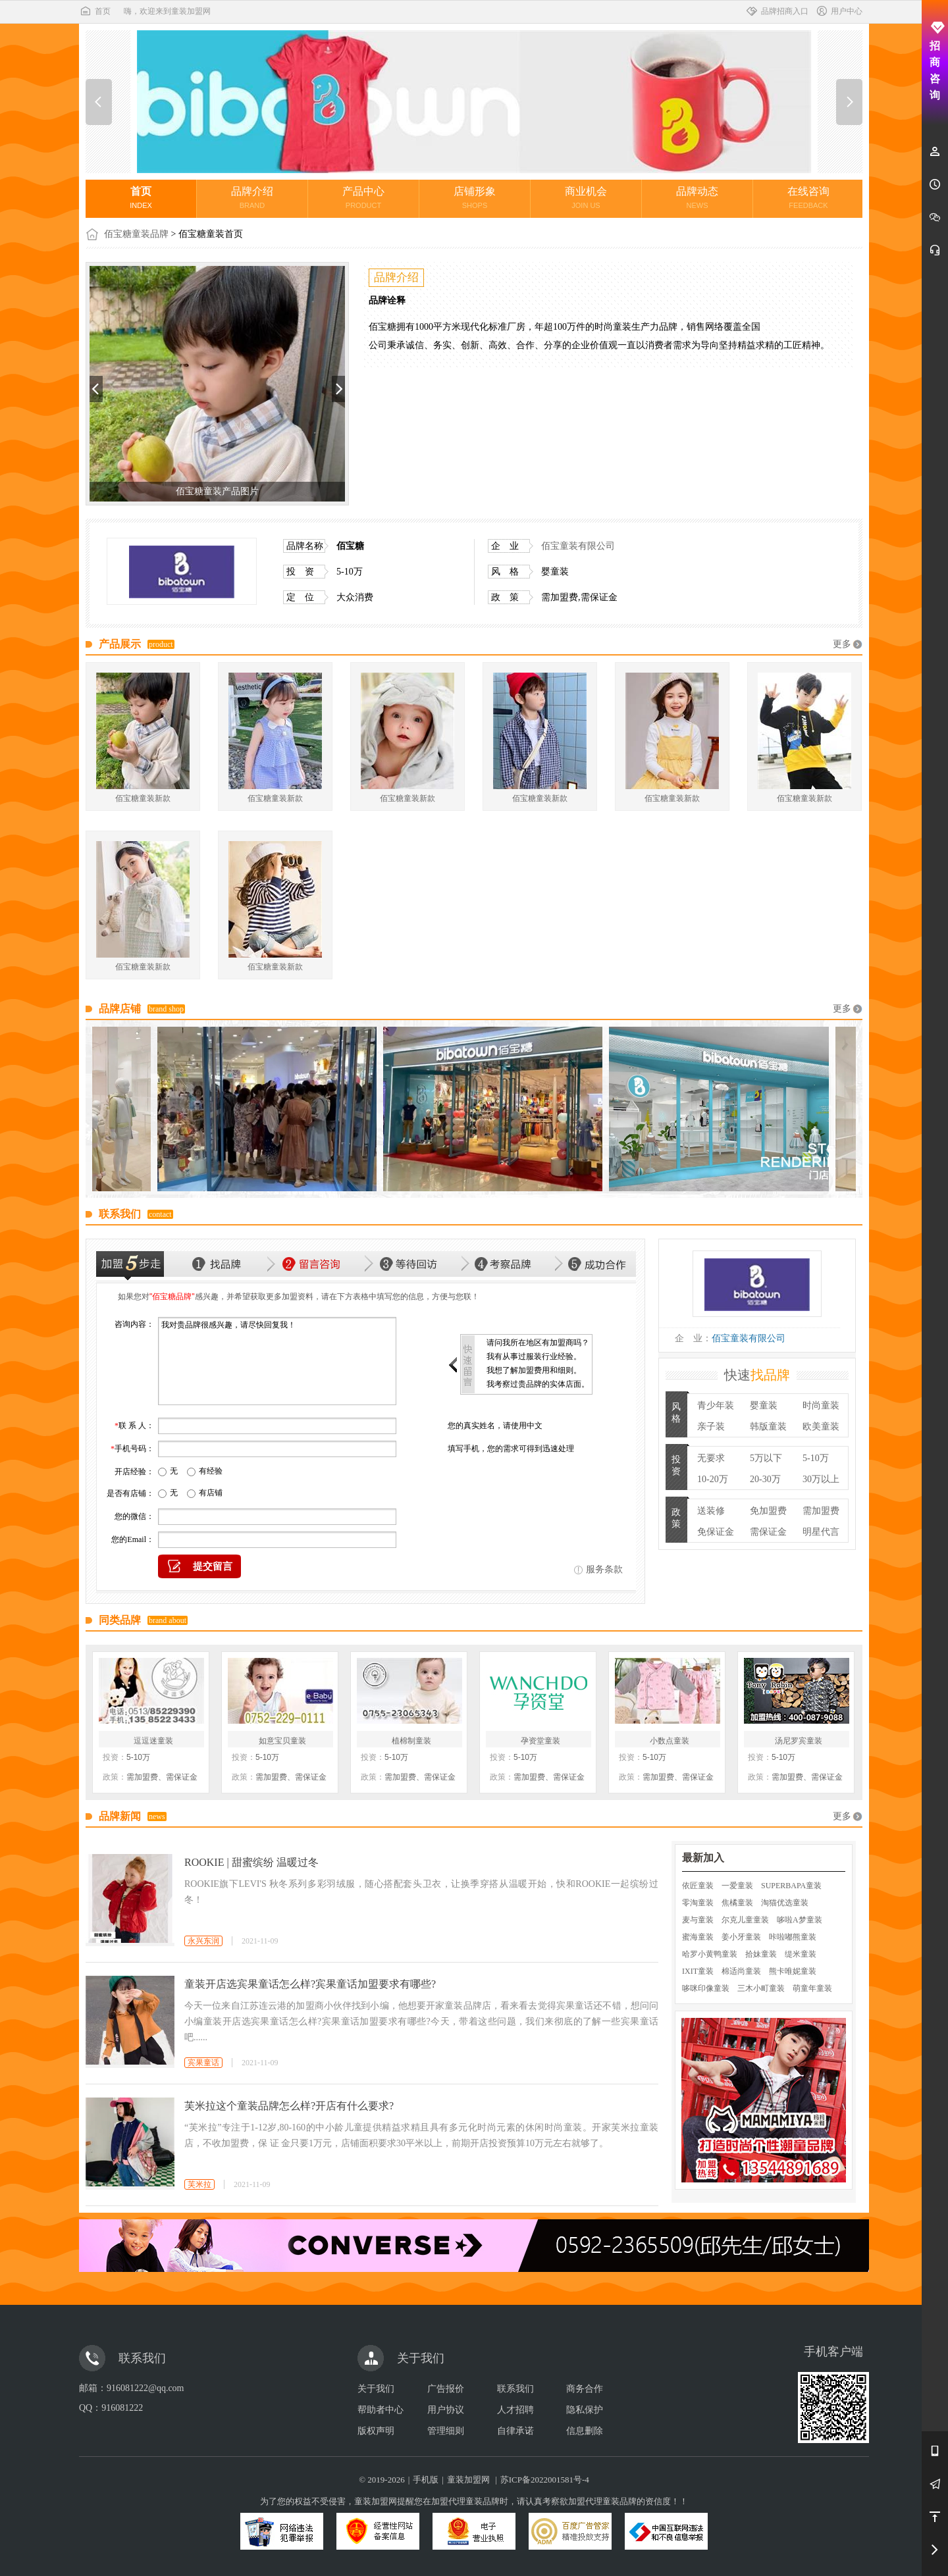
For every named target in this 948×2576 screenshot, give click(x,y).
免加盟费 (768, 1511)
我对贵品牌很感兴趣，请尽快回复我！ (277, 1361)
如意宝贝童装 (282, 1740)
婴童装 (763, 1405)
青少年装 (715, 1405)
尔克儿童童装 (745, 1919)
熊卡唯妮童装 (792, 1971)
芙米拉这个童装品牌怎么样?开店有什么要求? (289, 2105)
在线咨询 (808, 197)
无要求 (711, 1458)
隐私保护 (584, 2410)
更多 (842, 644)
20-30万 (765, 1479)
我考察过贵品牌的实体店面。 (538, 1384)
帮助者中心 (380, 2410)
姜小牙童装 (741, 1937)
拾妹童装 (761, 1954)
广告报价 (445, 2389)
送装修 (711, 1511)
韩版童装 (768, 1426)
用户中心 (838, 11)
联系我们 (515, 2389)
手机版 (425, 2480)
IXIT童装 (698, 1971)
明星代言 (821, 1532)
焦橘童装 (737, 1902)
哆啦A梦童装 (799, 1919)
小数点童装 (669, 1740)
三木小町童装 (761, 1988)
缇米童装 (800, 1954)
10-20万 (712, 1479)
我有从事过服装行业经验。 (534, 1356)
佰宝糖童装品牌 (136, 234)
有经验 (211, 1471)
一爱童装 (737, 1885)
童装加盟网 (468, 2480)
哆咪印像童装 (705, 1988)
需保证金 (768, 1532)
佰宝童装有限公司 (578, 546)
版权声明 (375, 2431)
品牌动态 (697, 197)
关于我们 (375, 2389)
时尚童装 (821, 1405)
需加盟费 (821, 1511)
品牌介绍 (252, 197)
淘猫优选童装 (784, 1902)
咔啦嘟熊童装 (792, 1937)
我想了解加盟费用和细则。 (534, 1370)
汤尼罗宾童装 (798, 1740)
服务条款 (604, 1569)
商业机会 (586, 197)
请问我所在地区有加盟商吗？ (538, 1342)
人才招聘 (515, 2410)
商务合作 (584, 2389)
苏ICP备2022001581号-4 (544, 2480)
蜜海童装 (698, 1937)
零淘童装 (698, 1902)
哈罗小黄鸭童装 (709, 1954)
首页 (95, 11)
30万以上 (821, 1479)
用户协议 (445, 2410)
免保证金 (715, 1532)
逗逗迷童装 (153, 1740)
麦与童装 (698, 1919)
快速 (757, 1375)
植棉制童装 (411, 1740)
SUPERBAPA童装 (791, 1885)
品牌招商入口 (776, 11)
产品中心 (363, 197)
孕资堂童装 (540, 1740)
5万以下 (766, 1458)
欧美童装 (821, 1426)
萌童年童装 (812, 1988)
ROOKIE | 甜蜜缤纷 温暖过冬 (251, 1862)
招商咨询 (935, 61)
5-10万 (816, 1458)
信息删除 (584, 2431)
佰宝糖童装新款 (143, 798)
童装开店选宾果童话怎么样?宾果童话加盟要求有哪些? (310, 1984)
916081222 (122, 2408)
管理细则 (445, 2431)
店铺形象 (475, 197)
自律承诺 (515, 2431)
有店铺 (211, 1492)
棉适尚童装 (741, 1971)
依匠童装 (698, 1885)
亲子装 (711, 1426)
